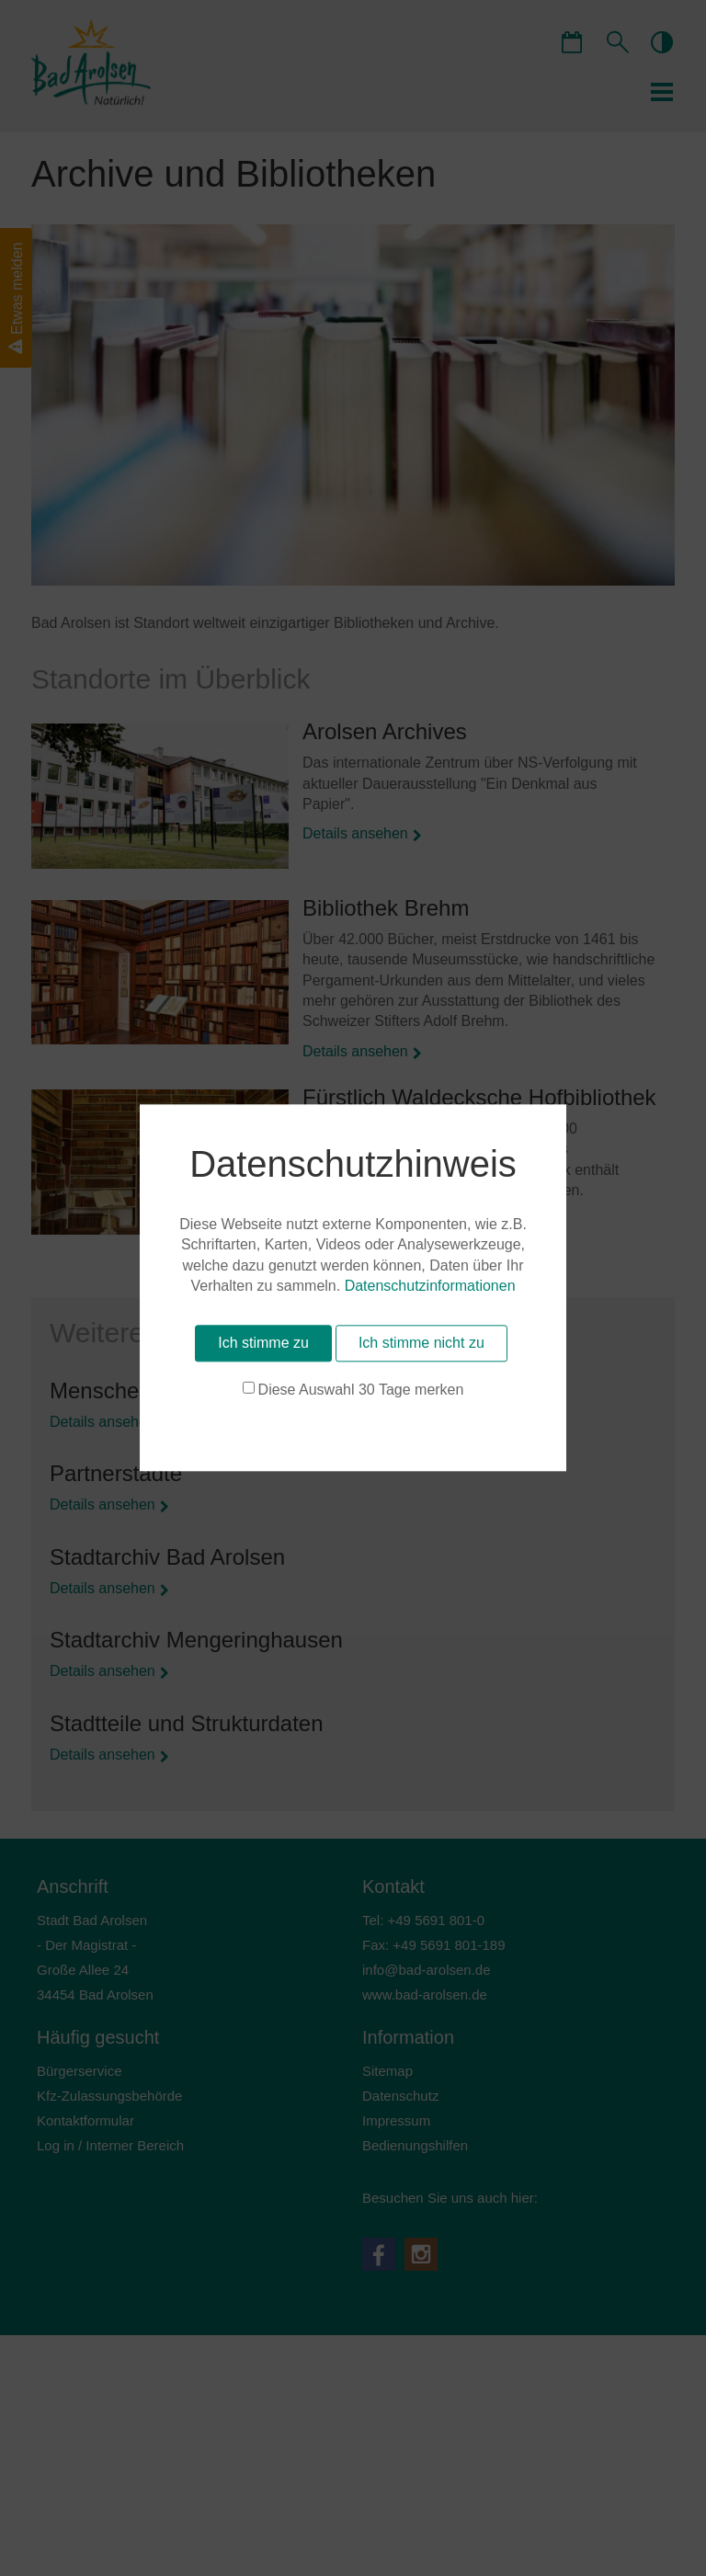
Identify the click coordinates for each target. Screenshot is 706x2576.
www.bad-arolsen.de (424, 1994)
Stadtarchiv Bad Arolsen (167, 1556)
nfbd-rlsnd (426, 1970)
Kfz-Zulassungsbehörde (109, 2095)
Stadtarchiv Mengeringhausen (196, 1639)
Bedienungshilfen (415, 2145)
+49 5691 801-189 (449, 1945)
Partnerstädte (116, 1473)
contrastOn (661, 41)
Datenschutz (400, 2095)
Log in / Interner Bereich (110, 2145)
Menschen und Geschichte (180, 1390)
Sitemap (387, 2071)
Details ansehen (355, 833)
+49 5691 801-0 (436, 1920)
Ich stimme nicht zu (258, 2516)
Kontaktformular (85, 2120)
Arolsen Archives (384, 731)
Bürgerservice (79, 2071)
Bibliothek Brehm (385, 907)
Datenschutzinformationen (116, 2460)
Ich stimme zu (99, 2516)
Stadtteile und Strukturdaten (187, 1723)
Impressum (396, 2120)
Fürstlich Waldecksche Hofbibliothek (479, 1097)
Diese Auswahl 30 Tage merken (146, 2545)
